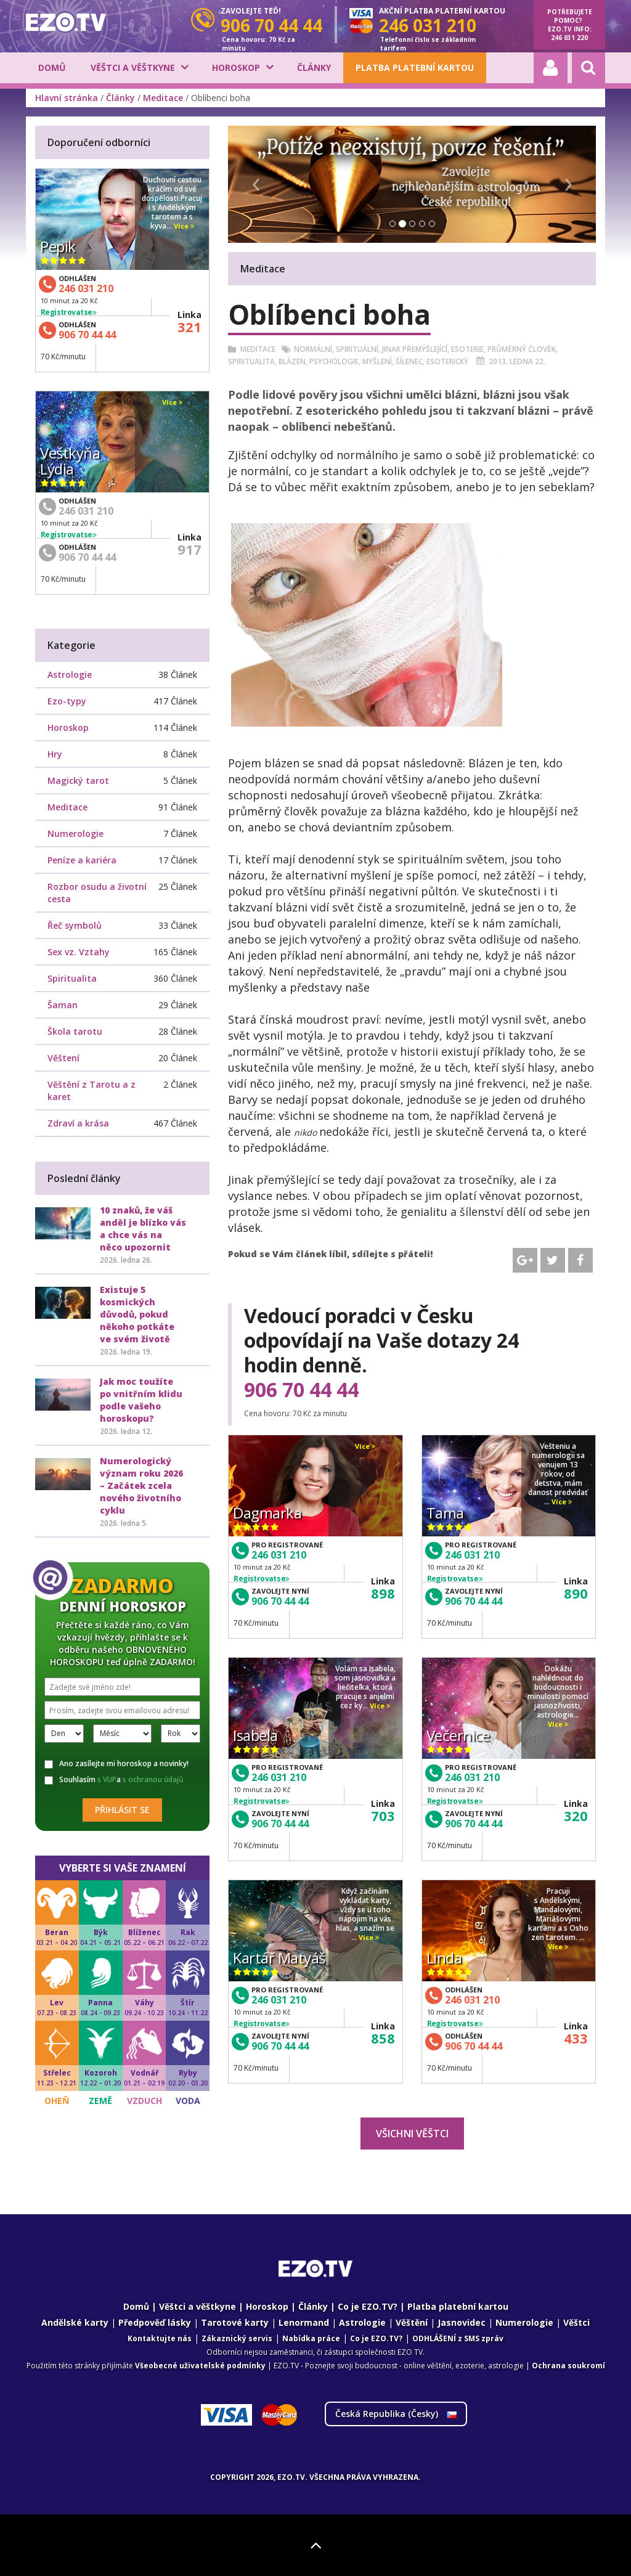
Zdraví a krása (78, 1123)
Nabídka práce (311, 2338)
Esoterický (447, 361)
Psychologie (334, 361)
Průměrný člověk (521, 349)
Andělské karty (74, 2322)
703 (383, 1815)
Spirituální (357, 349)
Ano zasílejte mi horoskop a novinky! (116, 1764)
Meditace (163, 98)
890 (576, 1593)
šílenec (409, 361)
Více (365, 1446)
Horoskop (236, 67)
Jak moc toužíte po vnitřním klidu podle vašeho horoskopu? (141, 1400)
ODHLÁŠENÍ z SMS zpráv (457, 2338)
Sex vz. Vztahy (78, 952)
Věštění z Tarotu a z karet (91, 1090)
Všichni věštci (412, 2133)
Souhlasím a (114, 1780)
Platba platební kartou (415, 67)
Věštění (412, 2322)
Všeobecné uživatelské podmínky (200, 2365)
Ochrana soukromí (568, 2365)
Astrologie (69, 674)
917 (189, 549)
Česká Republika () (396, 2413)
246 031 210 (278, 1555)
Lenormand (304, 2322)
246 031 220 (569, 37)
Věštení (63, 1058)
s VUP (106, 1779)
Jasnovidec (462, 2322)
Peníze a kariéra (81, 860)
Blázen (292, 361)
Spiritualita (251, 361)
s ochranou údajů (153, 1779)
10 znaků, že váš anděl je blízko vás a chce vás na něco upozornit (143, 1228)
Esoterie (467, 349)
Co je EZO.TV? (367, 2306)
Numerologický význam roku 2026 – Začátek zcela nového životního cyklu (141, 1485)
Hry (54, 754)
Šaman (62, 1005)
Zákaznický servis (237, 2338)
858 (383, 2038)
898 (383, 1593)
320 (576, 1815)
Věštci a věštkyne (133, 67)
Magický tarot (78, 780)
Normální (313, 349)
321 (189, 326)
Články (314, 67)
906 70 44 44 (301, 1389)
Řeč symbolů (74, 925)
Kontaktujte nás (160, 2338)
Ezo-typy (66, 701)
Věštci (576, 2322)
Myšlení (377, 361)
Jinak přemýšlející (414, 349)
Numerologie (75, 833)
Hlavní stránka (66, 98)
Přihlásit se (122, 1810)
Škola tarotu (74, 1031)
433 (576, 2038)
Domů (52, 67)
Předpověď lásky (154, 2322)
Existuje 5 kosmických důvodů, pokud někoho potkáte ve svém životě (137, 1314)
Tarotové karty (235, 2322)
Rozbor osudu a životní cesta (97, 893)
